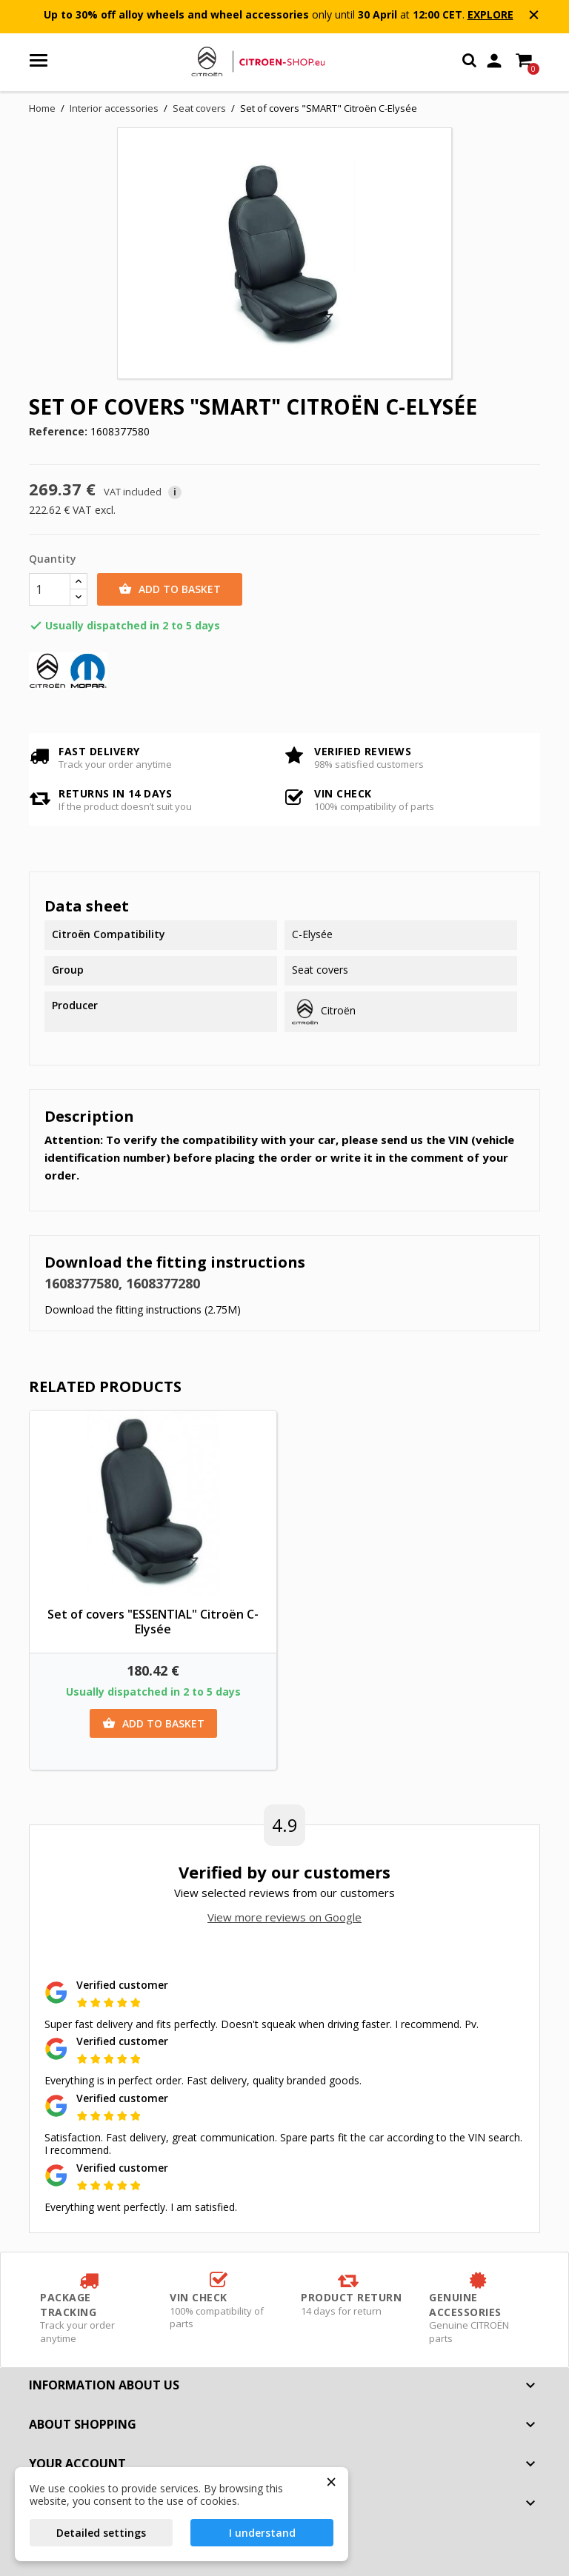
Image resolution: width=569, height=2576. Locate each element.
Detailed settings (101, 2533)
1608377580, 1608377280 (122, 1283)
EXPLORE (490, 14)
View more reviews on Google (284, 1917)
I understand (262, 2533)
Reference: (58, 431)
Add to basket (170, 589)
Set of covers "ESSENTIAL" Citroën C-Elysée (153, 1621)
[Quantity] (49, 589)
